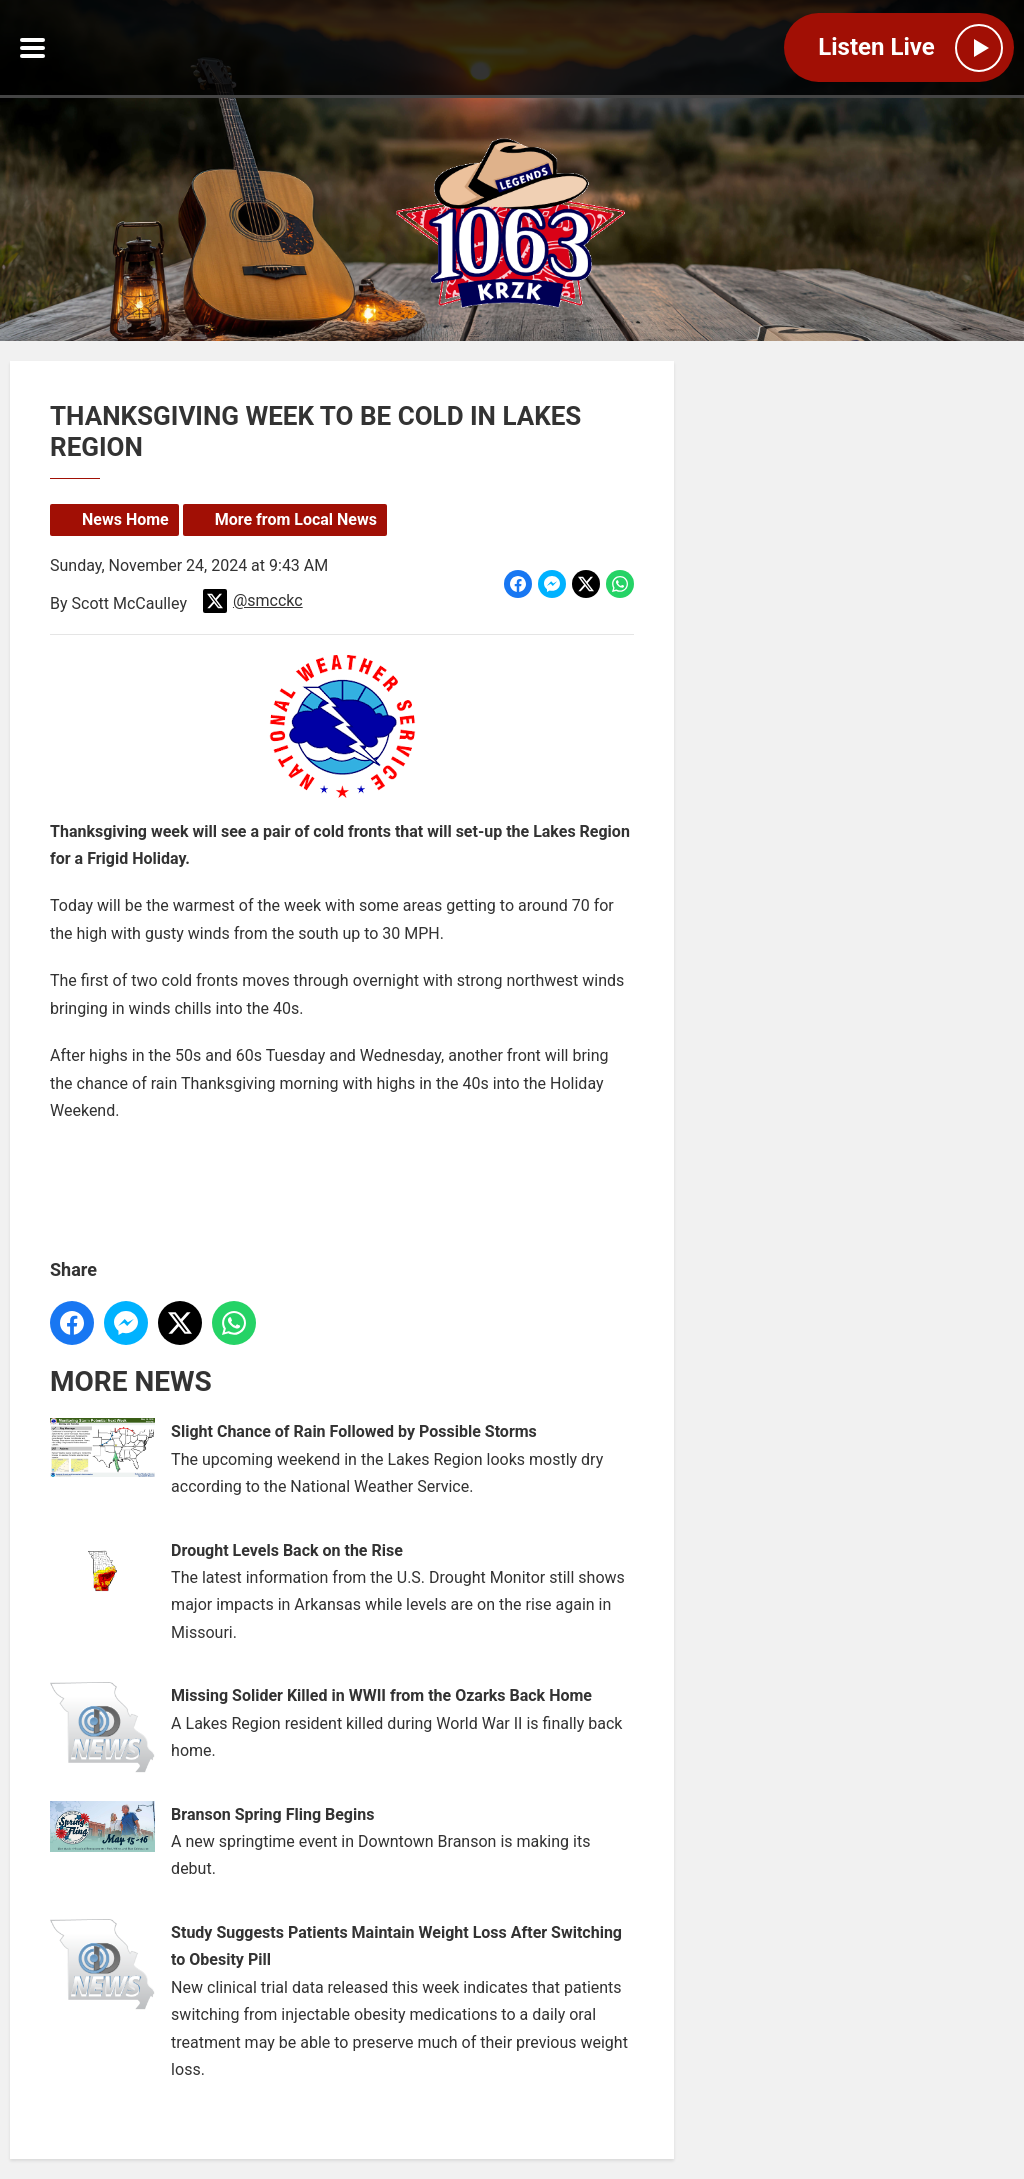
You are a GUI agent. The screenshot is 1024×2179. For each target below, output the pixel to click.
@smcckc (253, 601)
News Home (125, 519)
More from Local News (296, 519)
